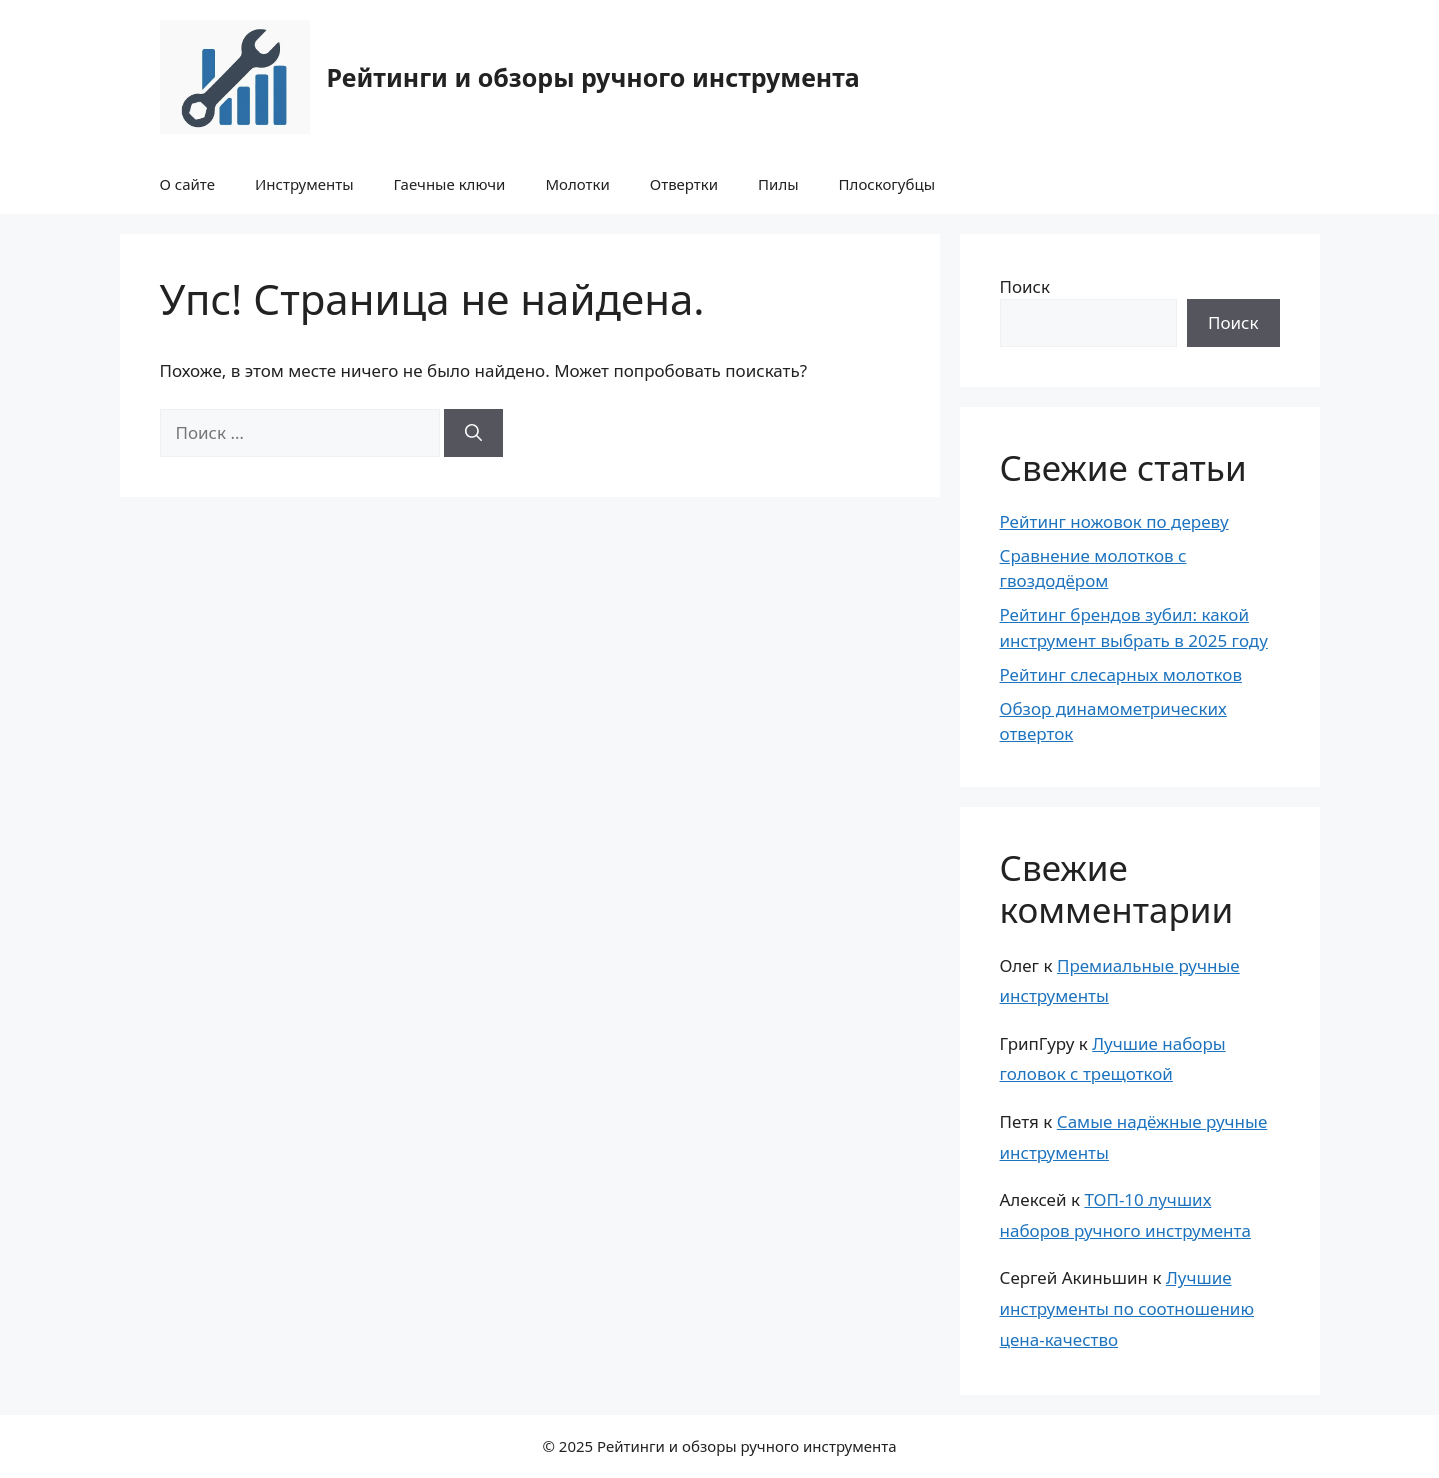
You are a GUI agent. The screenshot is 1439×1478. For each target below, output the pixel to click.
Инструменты (304, 184)
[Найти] (473, 433)
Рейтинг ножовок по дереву (1114, 521)
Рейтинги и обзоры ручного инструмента (593, 77)
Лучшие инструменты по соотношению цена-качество (1127, 1308)
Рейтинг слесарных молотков (1121, 674)
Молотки (577, 184)
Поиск (1025, 286)
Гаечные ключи (450, 184)
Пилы (778, 184)
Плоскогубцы (887, 184)
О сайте (187, 184)
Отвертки (684, 184)
